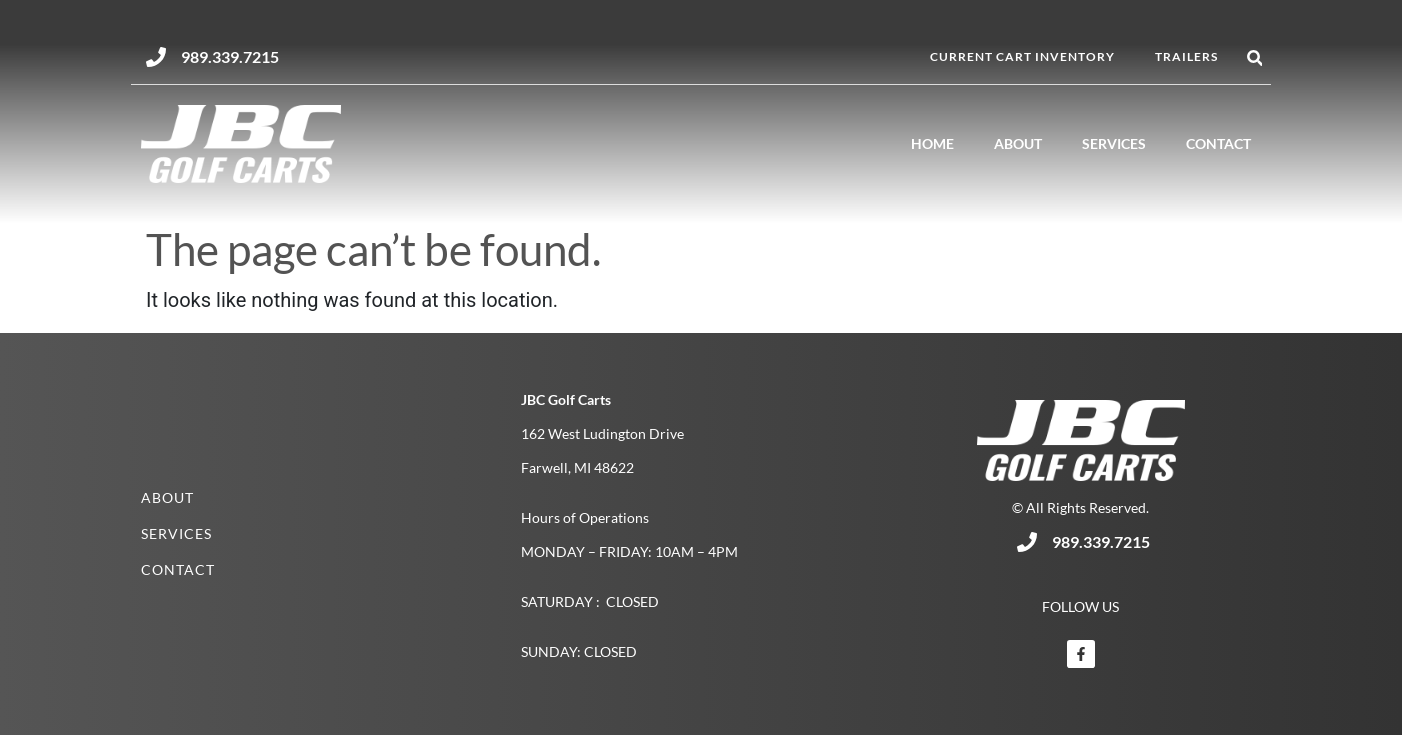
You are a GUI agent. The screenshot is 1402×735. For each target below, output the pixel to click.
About (1018, 143)
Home (932, 143)
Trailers (1186, 56)
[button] (1254, 58)
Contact (1218, 143)
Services (1114, 143)
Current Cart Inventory (1022, 56)
